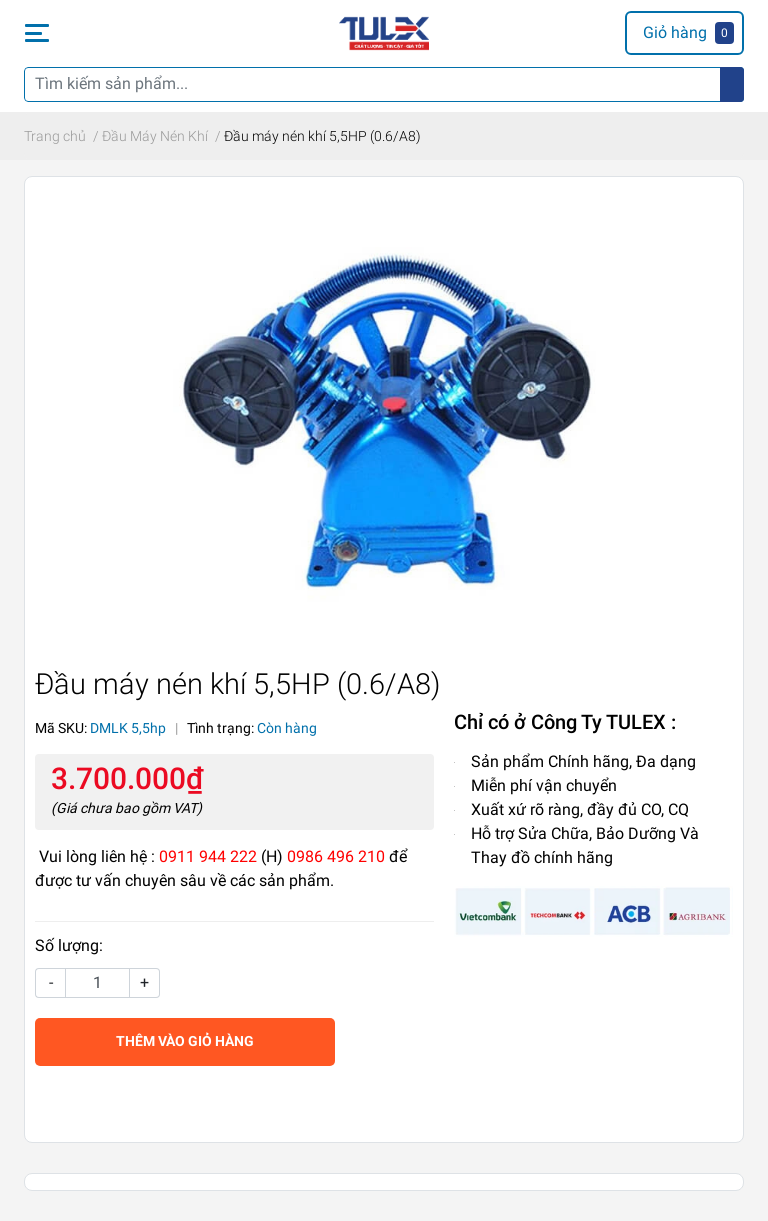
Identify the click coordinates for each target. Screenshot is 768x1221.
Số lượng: (69, 945)
